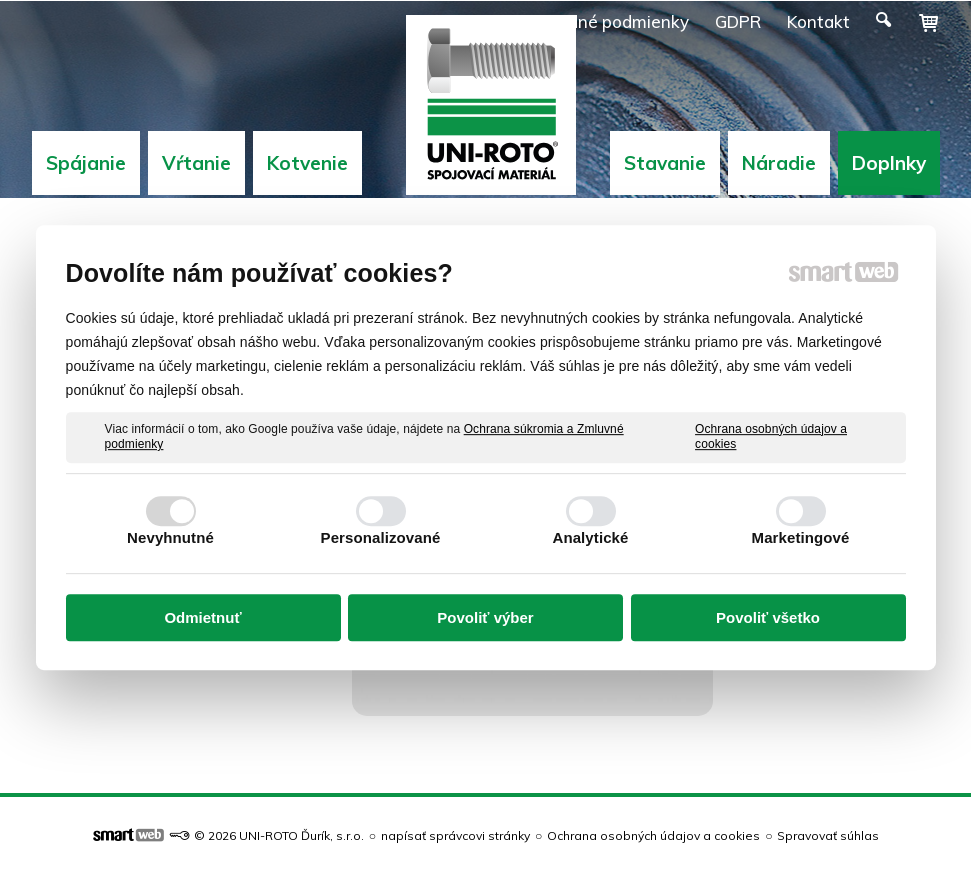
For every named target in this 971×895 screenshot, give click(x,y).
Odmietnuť (202, 617)
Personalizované (381, 537)
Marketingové (801, 537)
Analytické (590, 537)
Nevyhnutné (170, 537)
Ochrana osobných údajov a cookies (771, 437)
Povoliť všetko (768, 617)
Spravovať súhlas (828, 835)
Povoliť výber (485, 617)
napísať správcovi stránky (455, 835)
